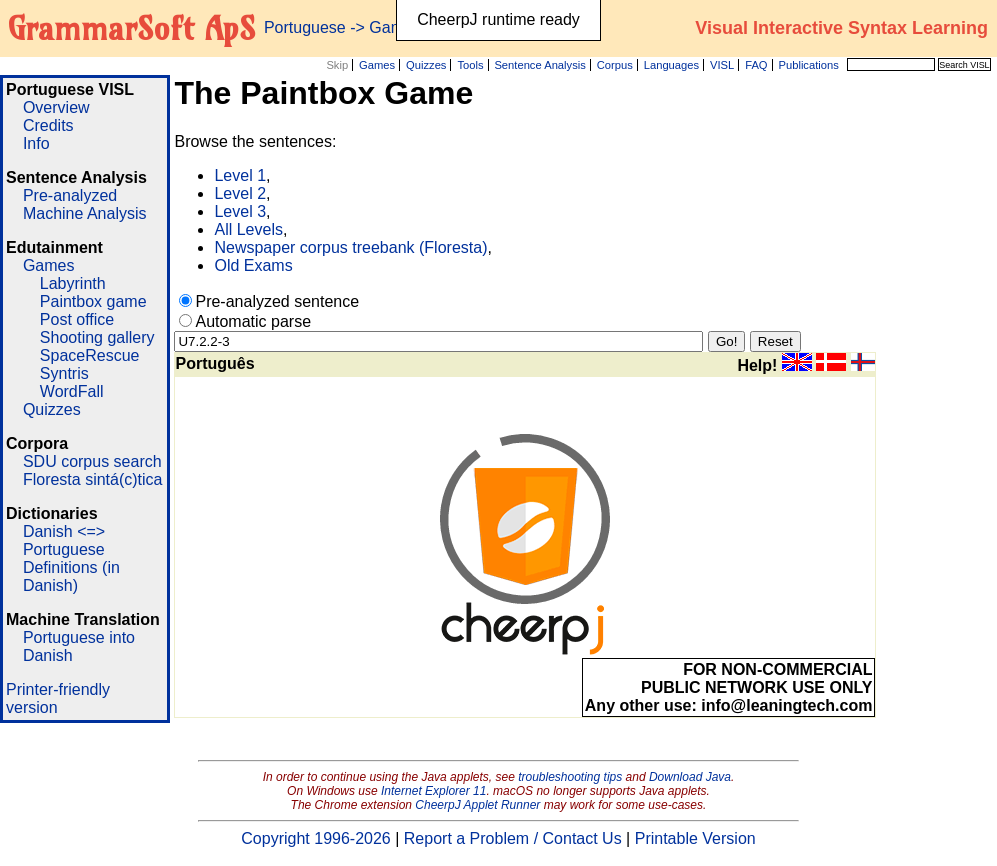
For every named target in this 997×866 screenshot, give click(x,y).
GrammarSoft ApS (131, 28)
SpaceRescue (90, 355)
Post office (77, 319)
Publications (808, 65)
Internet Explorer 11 (433, 791)
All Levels (248, 229)
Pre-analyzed (70, 195)
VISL (722, 65)
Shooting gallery (97, 337)
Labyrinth (73, 283)
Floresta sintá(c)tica (93, 479)
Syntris (64, 373)
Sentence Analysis (539, 65)
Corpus (615, 65)
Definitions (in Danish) (71, 576)
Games (377, 65)
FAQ (756, 65)
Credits (48, 125)
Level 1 (240, 175)
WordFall (72, 391)
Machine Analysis (85, 213)
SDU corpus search (92, 461)
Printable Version (695, 838)
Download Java (690, 777)
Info (36, 143)
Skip (337, 65)
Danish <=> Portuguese (64, 540)
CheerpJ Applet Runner (477, 805)
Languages (671, 65)
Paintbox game (93, 301)
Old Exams (253, 265)
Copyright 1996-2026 (315, 838)
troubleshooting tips (570, 777)
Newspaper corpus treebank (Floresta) (350, 247)
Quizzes (426, 65)
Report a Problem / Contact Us (513, 838)
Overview (56, 107)
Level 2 (240, 193)
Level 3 (240, 211)
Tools (470, 65)
